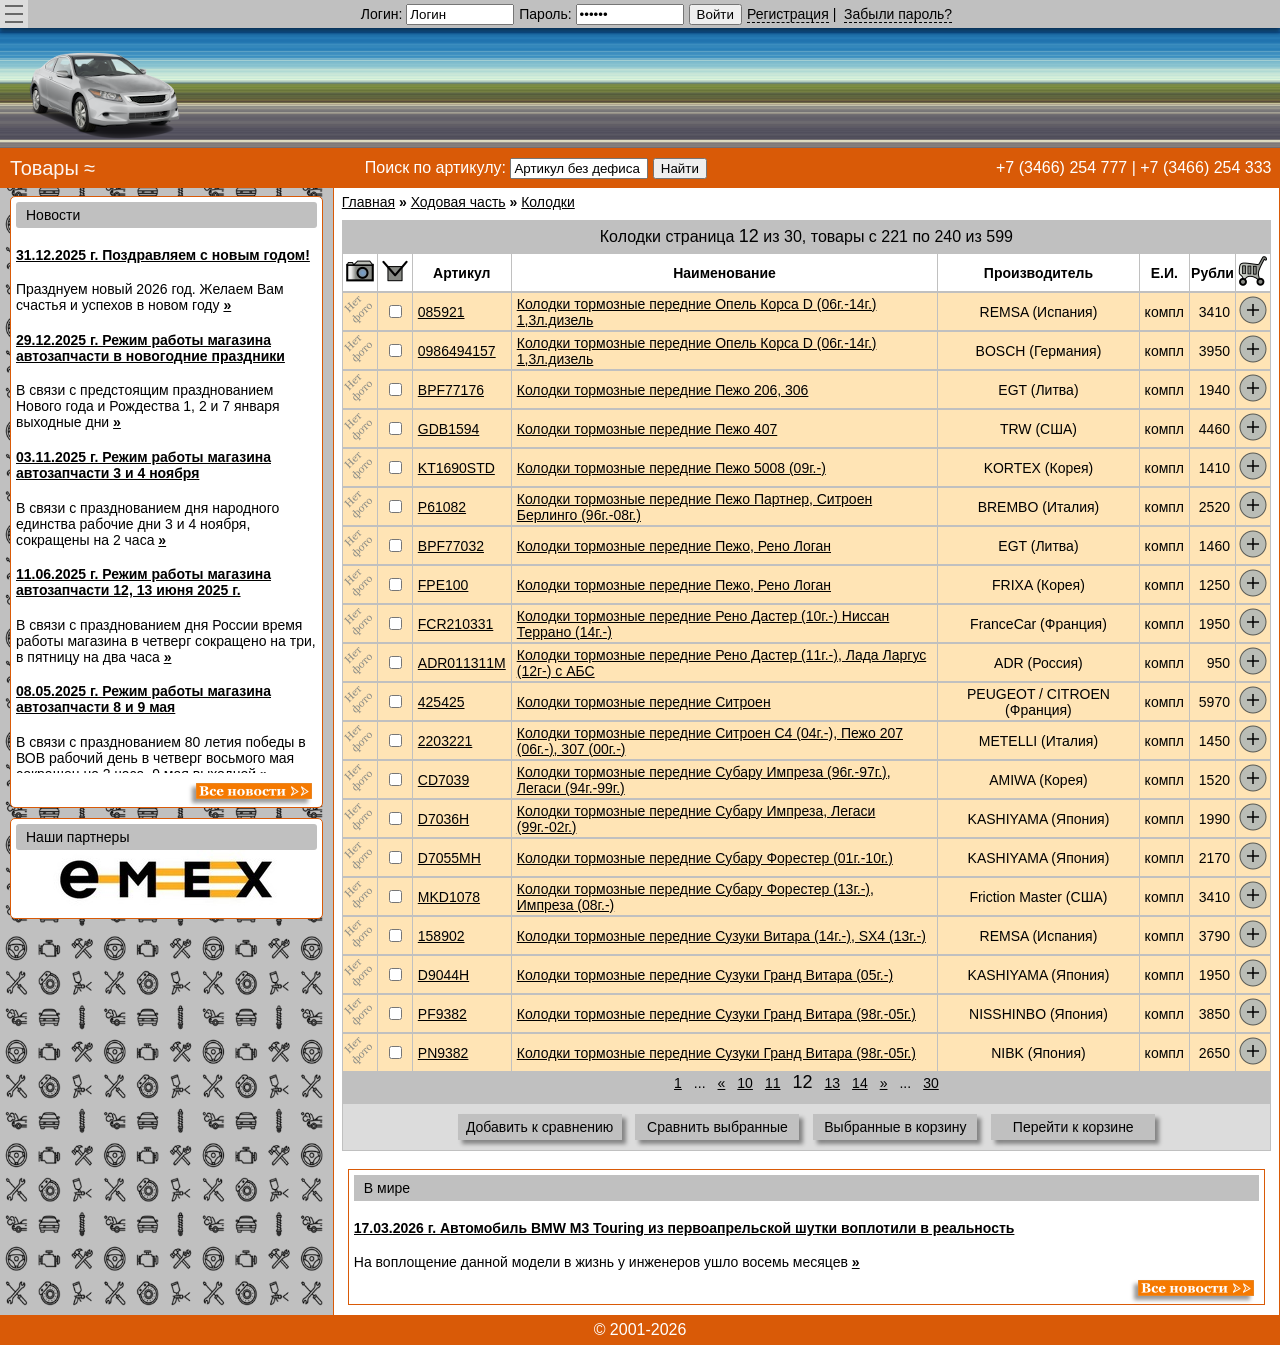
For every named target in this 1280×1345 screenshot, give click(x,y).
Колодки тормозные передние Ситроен (644, 702)
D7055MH (449, 858)
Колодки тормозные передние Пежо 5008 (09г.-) (671, 468)
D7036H (443, 819)
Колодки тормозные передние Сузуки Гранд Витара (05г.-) (705, 975)
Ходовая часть (458, 202)
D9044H (443, 975)
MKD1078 (449, 897)
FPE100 (443, 585)
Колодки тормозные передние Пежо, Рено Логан (674, 546)
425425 (441, 702)
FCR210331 (456, 624)
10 (745, 1083)
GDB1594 (448, 429)
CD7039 (443, 780)
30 (931, 1083)
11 (773, 1083)
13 (833, 1083)
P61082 (442, 507)
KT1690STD (456, 468)
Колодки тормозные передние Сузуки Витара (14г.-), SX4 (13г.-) (721, 936)
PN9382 (443, 1053)
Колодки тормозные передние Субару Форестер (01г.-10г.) (705, 858)
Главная (368, 202)
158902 (441, 936)
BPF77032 (451, 546)
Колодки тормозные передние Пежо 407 (647, 429)
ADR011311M (462, 663)
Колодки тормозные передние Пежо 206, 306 (663, 390)
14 (860, 1083)
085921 (441, 312)
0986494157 (457, 351)
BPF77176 (451, 390)
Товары (44, 168)
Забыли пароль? (898, 14)
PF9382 (442, 1014)
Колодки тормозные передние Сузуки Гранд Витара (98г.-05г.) (716, 1014)
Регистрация (788, 14)
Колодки (548, 202)
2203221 (445, 741)
